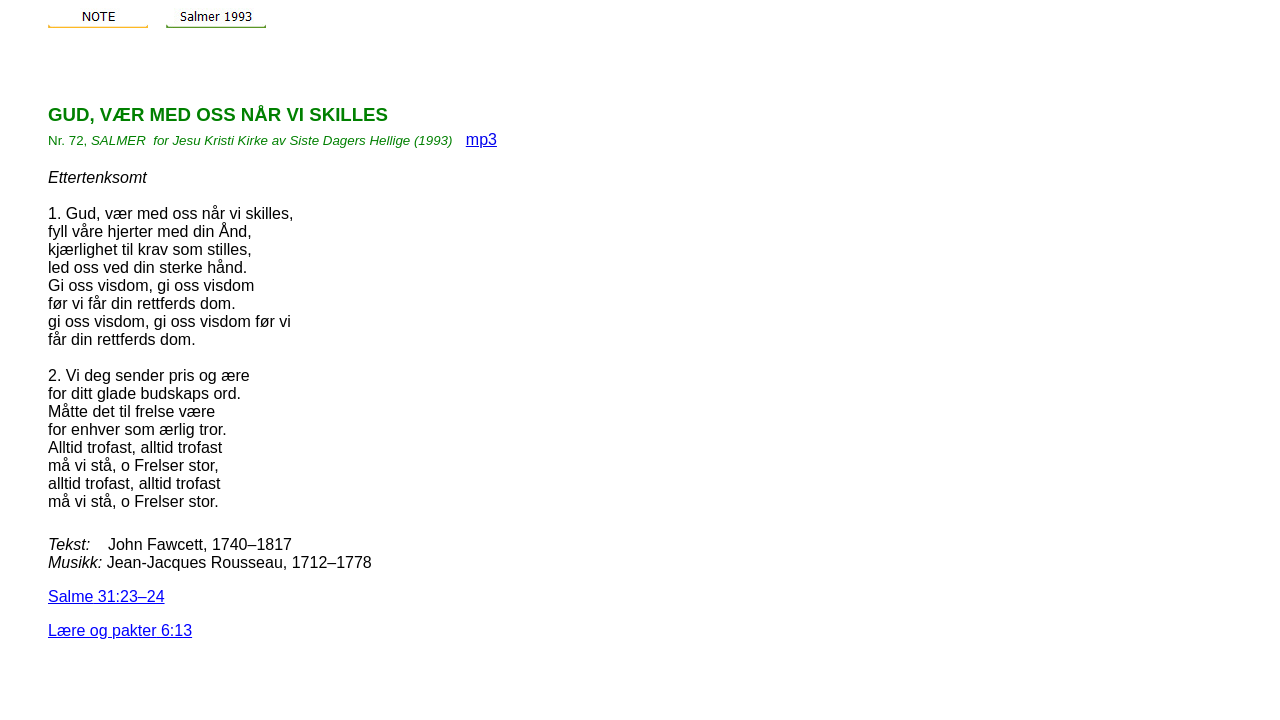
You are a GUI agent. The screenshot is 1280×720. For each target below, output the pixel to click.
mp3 (481, 139)
